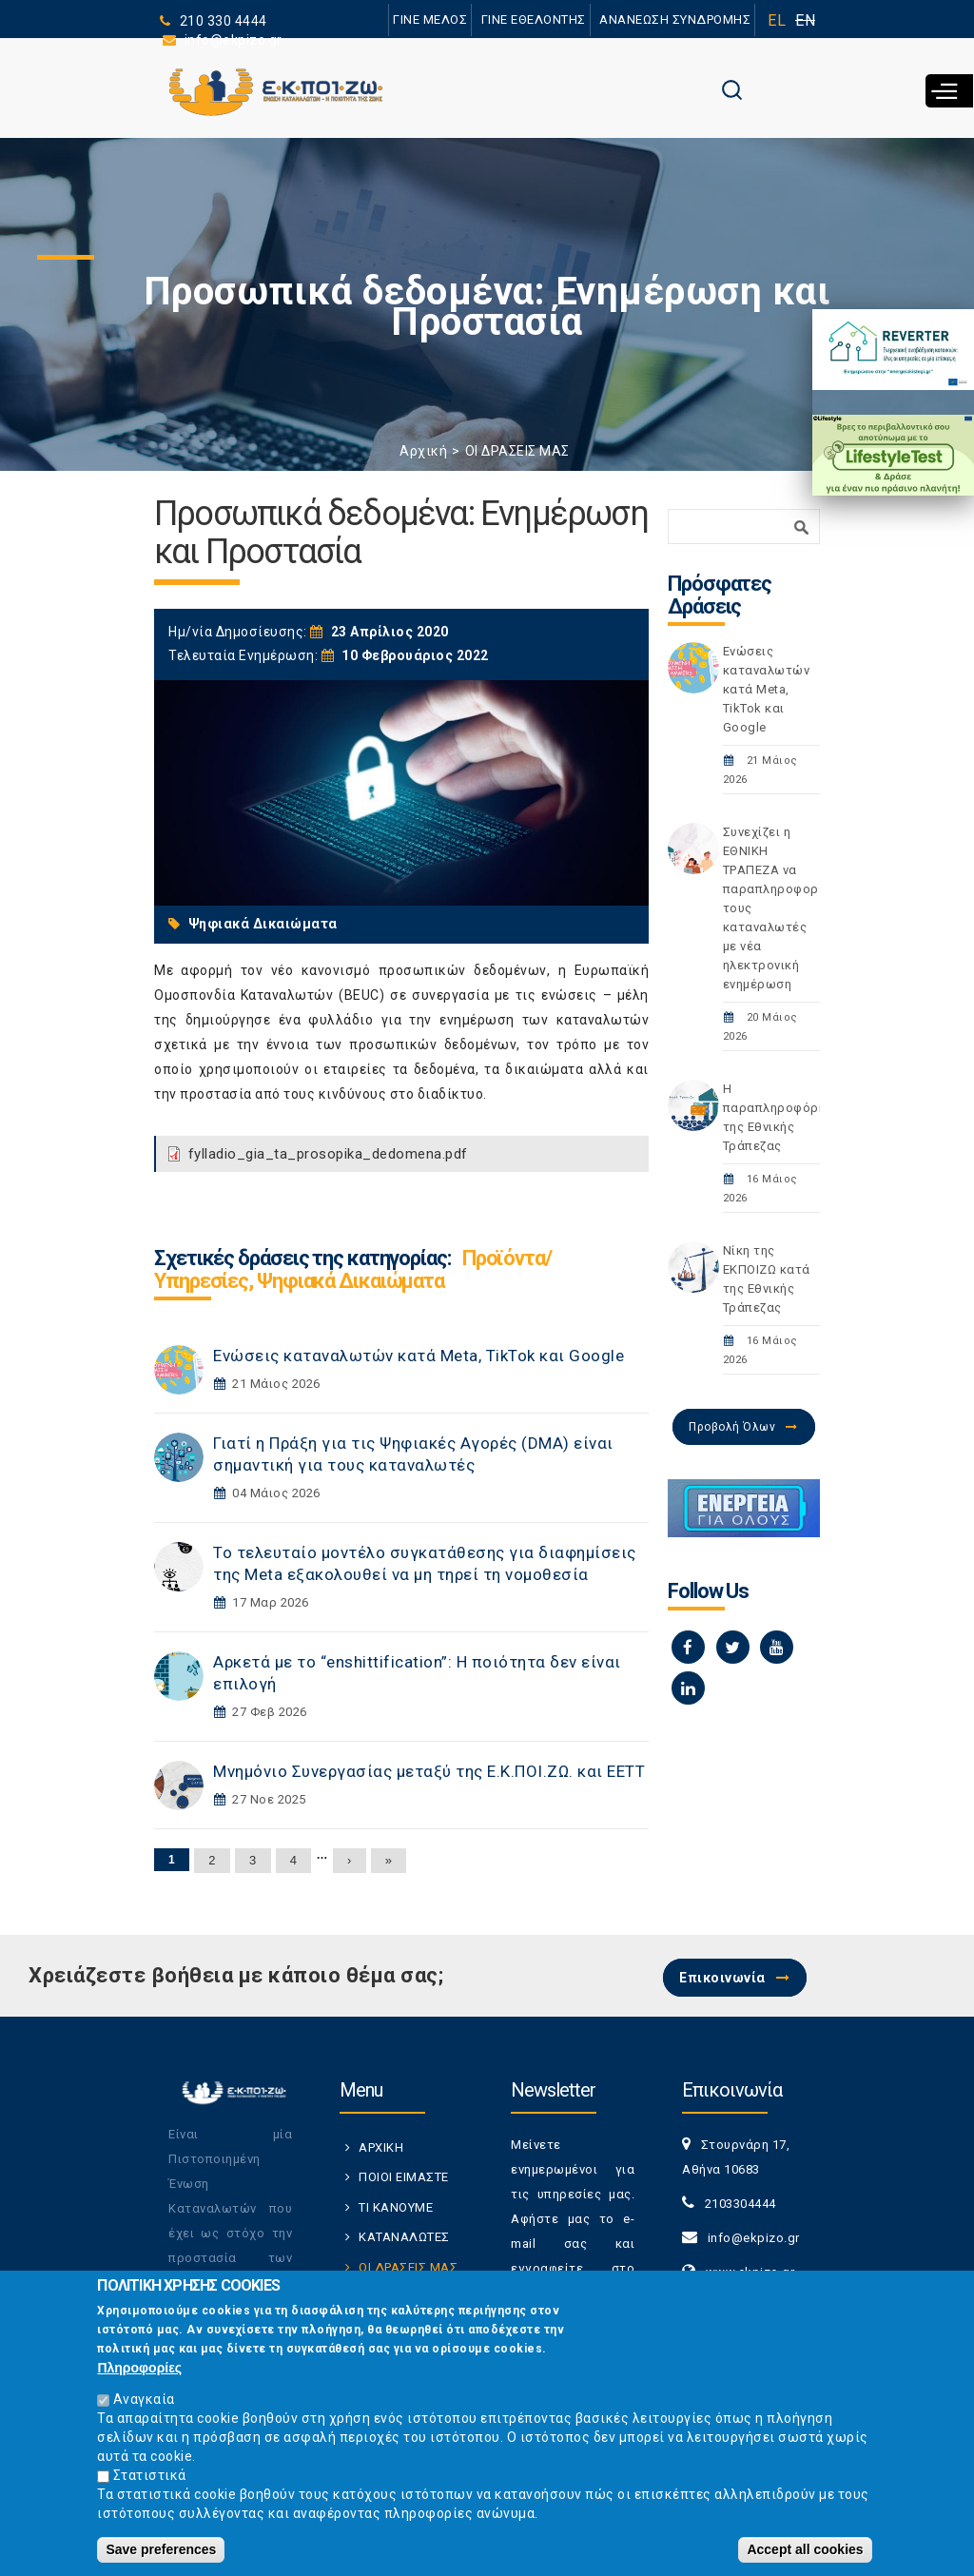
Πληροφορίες (139, 2372)
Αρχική (423, 451)
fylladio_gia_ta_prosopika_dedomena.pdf (328, 1153)
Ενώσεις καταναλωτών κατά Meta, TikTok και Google (418, 1355)
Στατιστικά (149, 2480)
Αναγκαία (144, 2403)
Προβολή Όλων (732, 1427)
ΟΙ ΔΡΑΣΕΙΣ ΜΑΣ (517, 451)
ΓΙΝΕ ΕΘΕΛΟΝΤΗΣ (533, 19)
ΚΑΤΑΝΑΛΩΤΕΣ (404, 2237)
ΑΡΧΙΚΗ (381, 2147)
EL (777, 20)
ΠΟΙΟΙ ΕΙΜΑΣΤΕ (404, 2177)
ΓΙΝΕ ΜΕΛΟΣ (430, 19)
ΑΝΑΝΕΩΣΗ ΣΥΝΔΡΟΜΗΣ (674, 19)
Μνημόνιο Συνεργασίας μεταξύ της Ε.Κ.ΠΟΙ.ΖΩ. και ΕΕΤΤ (429, 1771)
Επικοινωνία (722, 1977)
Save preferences (161, 2554)
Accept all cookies (805, 2554)
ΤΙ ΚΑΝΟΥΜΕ (396, 2207)
